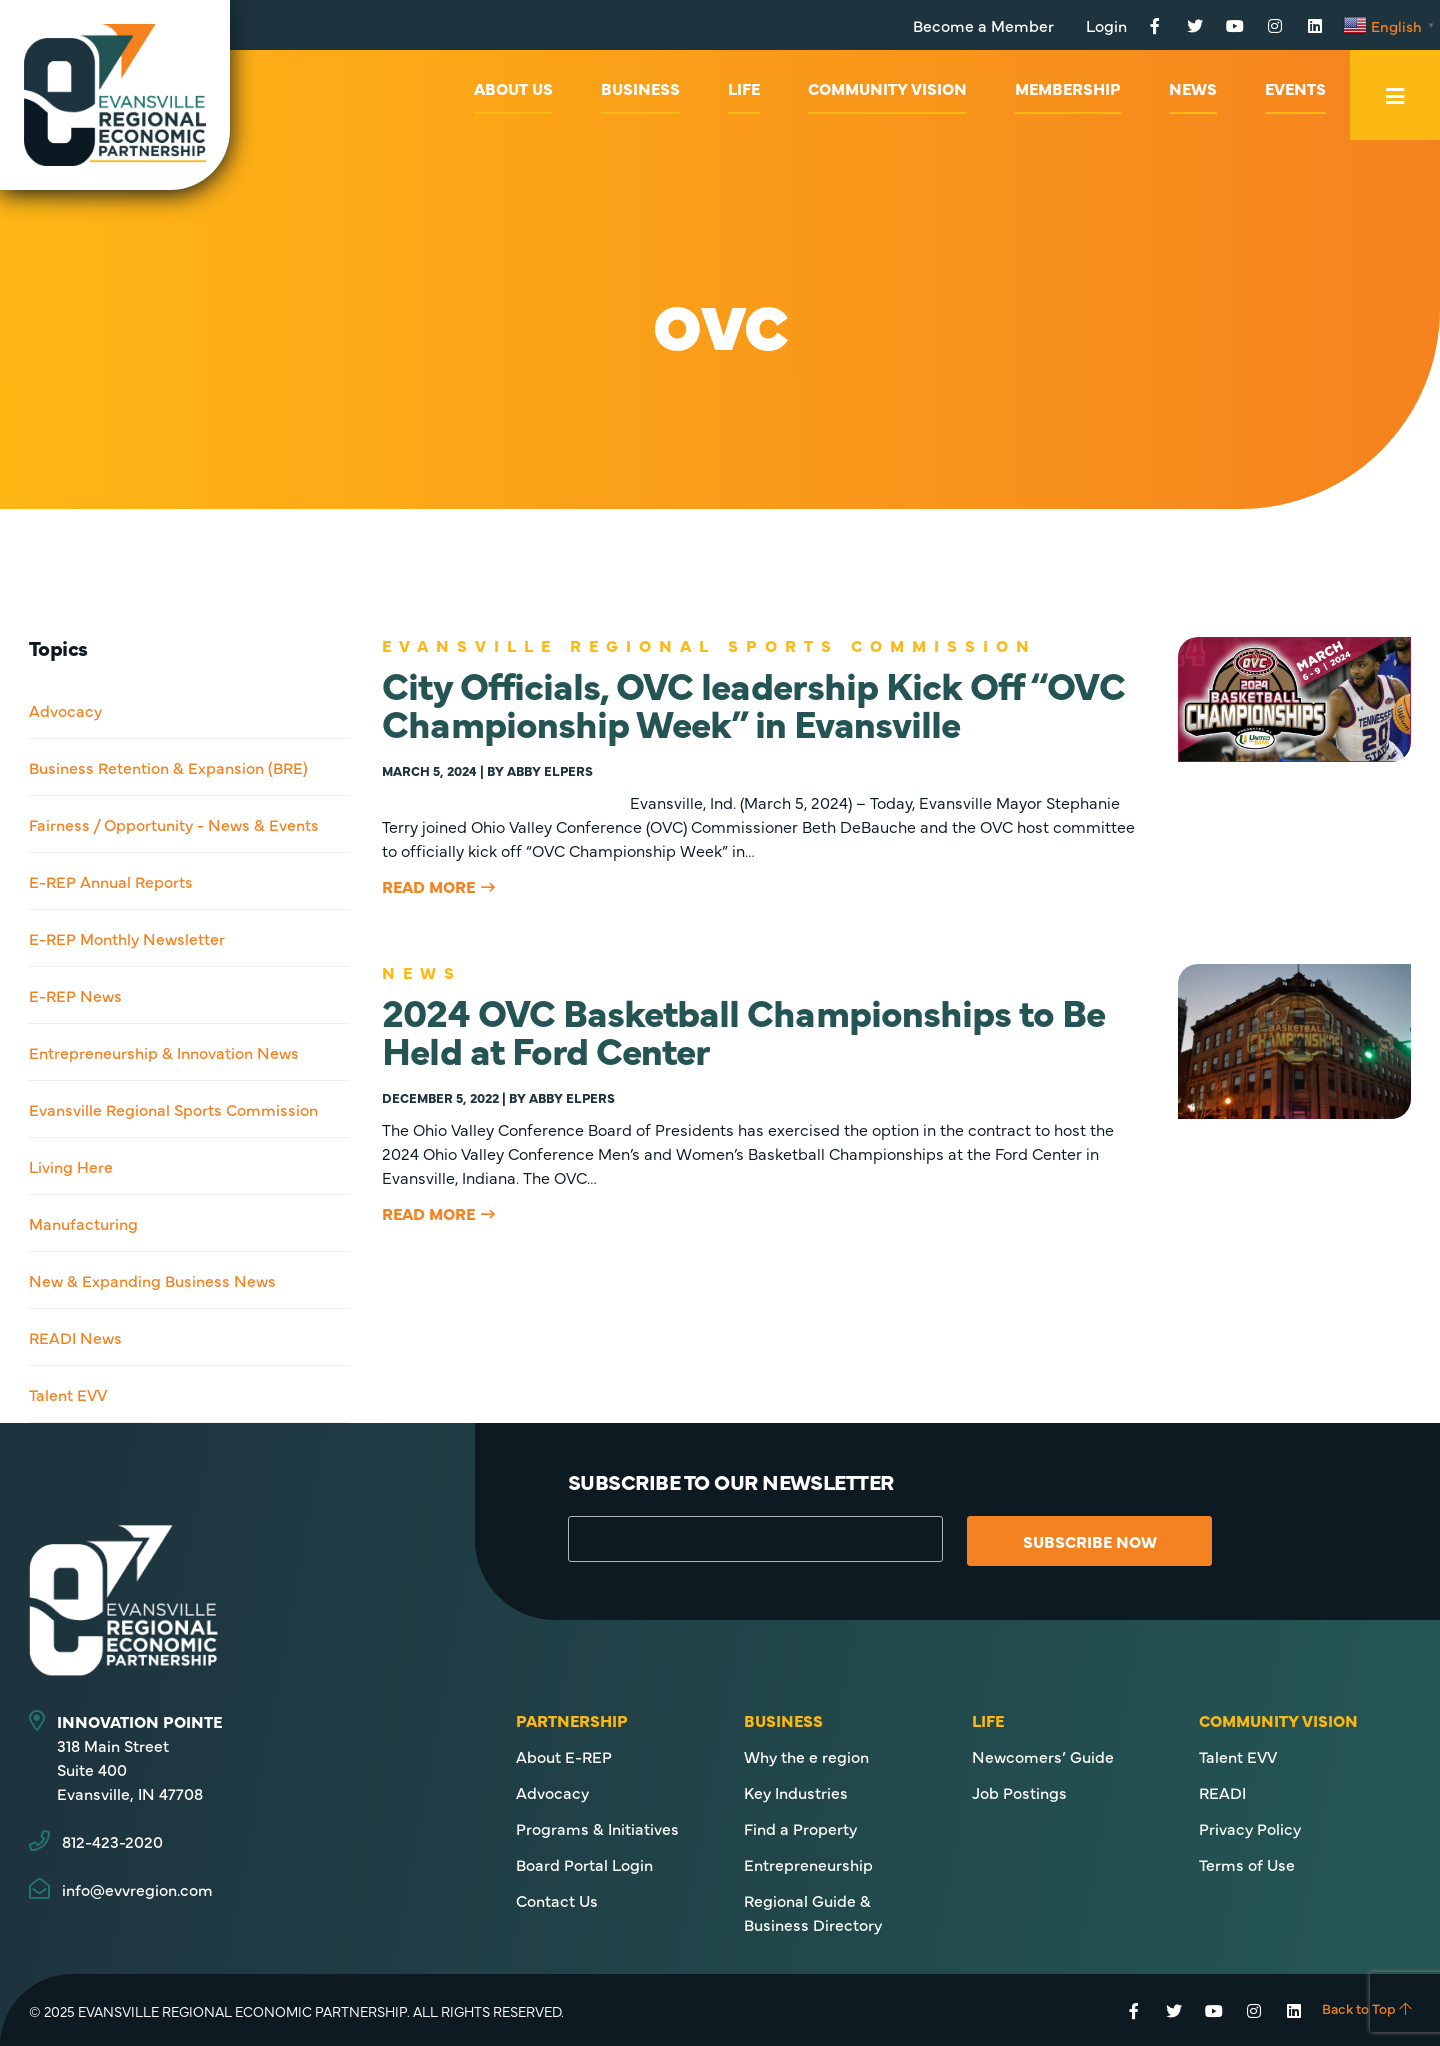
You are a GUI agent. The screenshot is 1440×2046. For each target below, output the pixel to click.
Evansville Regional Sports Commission (173, 1109)
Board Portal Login (584, 1864)
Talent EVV (68, 1394)
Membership (1068, 88)
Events (1295, 88)
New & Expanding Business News (152, 1280)
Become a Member (983, 25)
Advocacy (65, 710)
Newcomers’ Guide (1043, 1756)
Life (744, 88)
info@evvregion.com (137, 1889)
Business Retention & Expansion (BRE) (168, 767)
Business (640, 88)
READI (1222, 1792)
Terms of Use (1247, 1864)
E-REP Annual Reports (111, 881)
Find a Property (800, 1828)
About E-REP (564, 1756)
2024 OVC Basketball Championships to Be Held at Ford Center (743, 1029)
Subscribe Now (1091, 1541)
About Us (513, 88)
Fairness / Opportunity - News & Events (174, 824)
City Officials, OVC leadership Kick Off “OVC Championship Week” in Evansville (753, 702)
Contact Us (557, 1900)
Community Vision (887, 88)
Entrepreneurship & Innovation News (164, 1052)
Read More (428, 886)
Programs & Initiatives (597, 1828)
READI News (75, 1337)
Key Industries (796, 1792)
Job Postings (1019, 1792)
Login (1106, 25)
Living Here (71, 1166)
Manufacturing (83, 1223)
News (1193, 88)
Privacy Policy (1250, 1828)
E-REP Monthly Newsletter (127, 938)
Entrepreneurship (808, 1864)
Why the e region (806, 1756)
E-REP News (75, 995)
